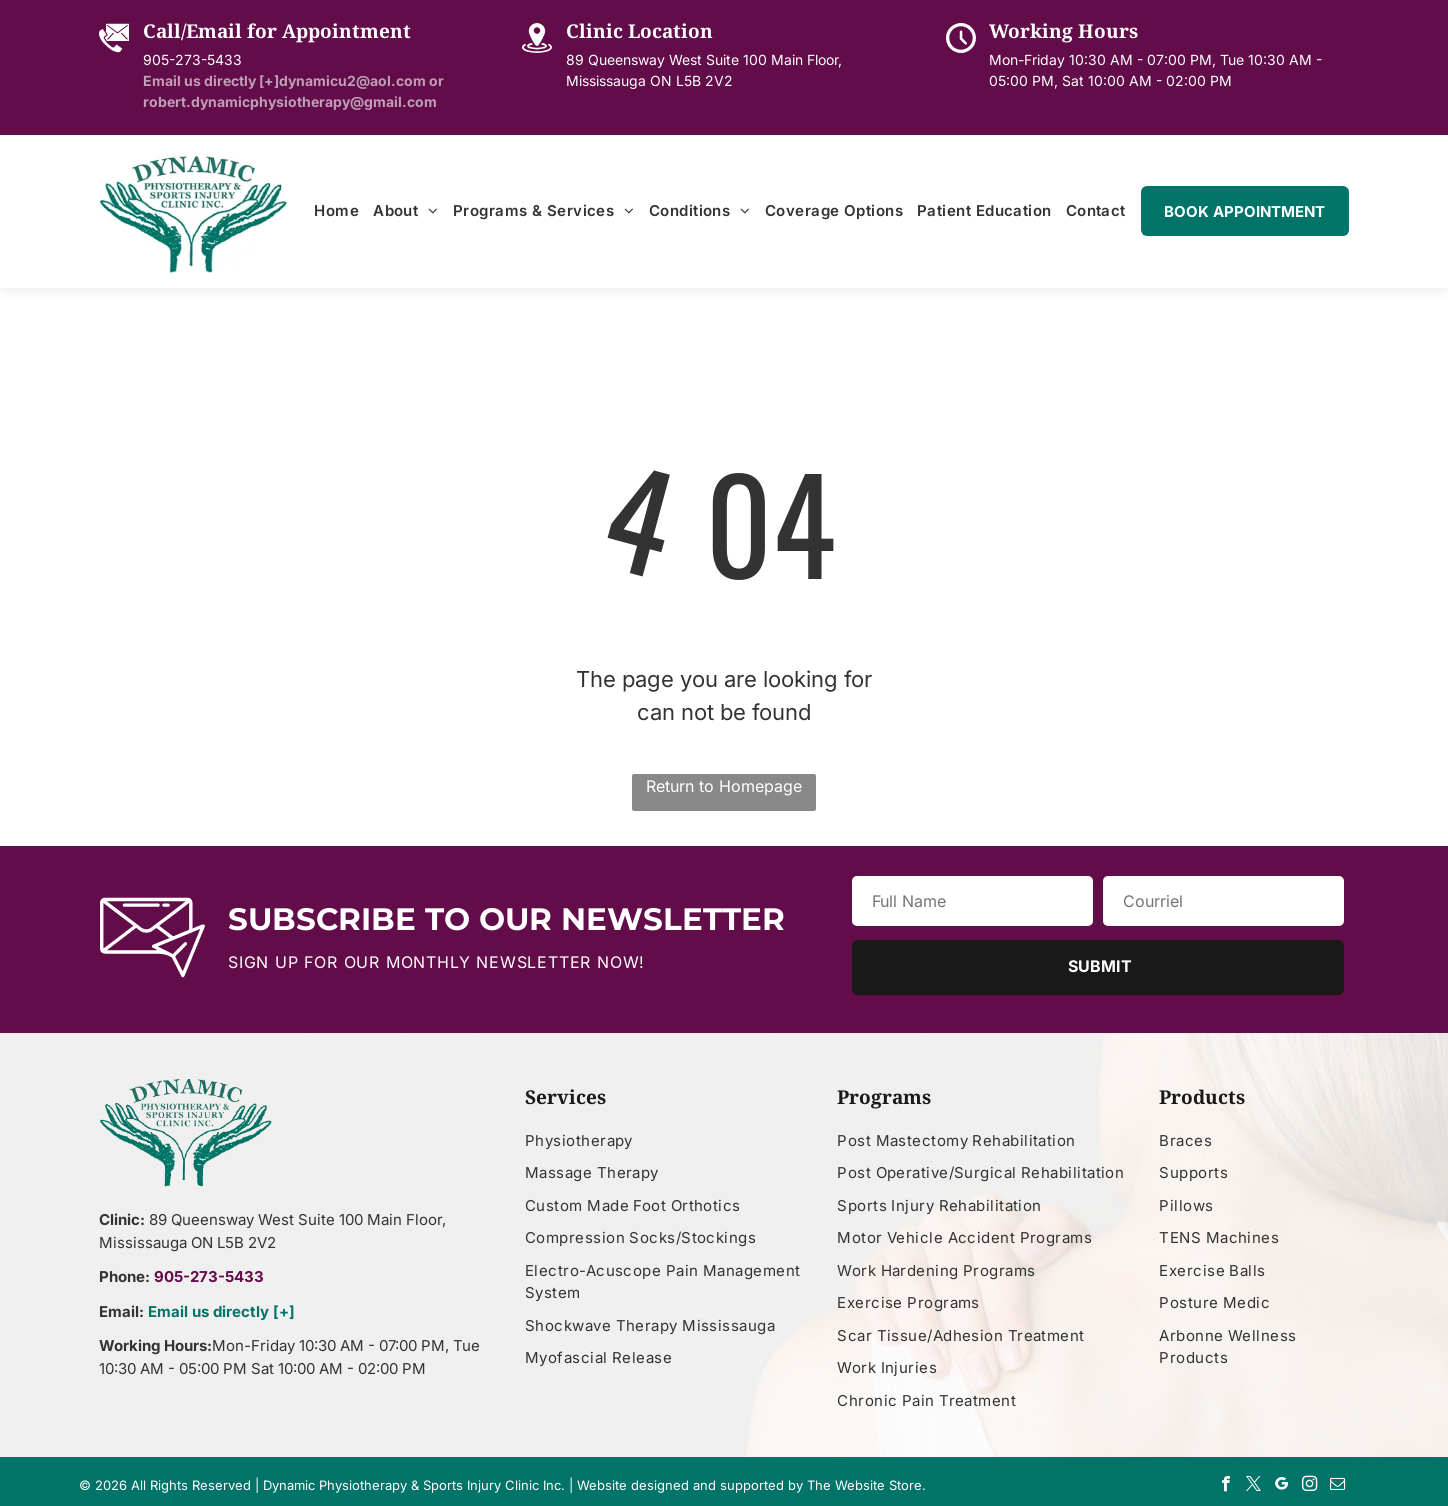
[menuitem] (336, 211)
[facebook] (1225, 1486)
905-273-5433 (192, 59)
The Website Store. (866, 1485)
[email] (1337, 1486)
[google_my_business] (1281, 1486)
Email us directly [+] (221, 1311)
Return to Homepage (724, 786)
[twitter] (1253, 1486)
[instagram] (1309, 1486)
